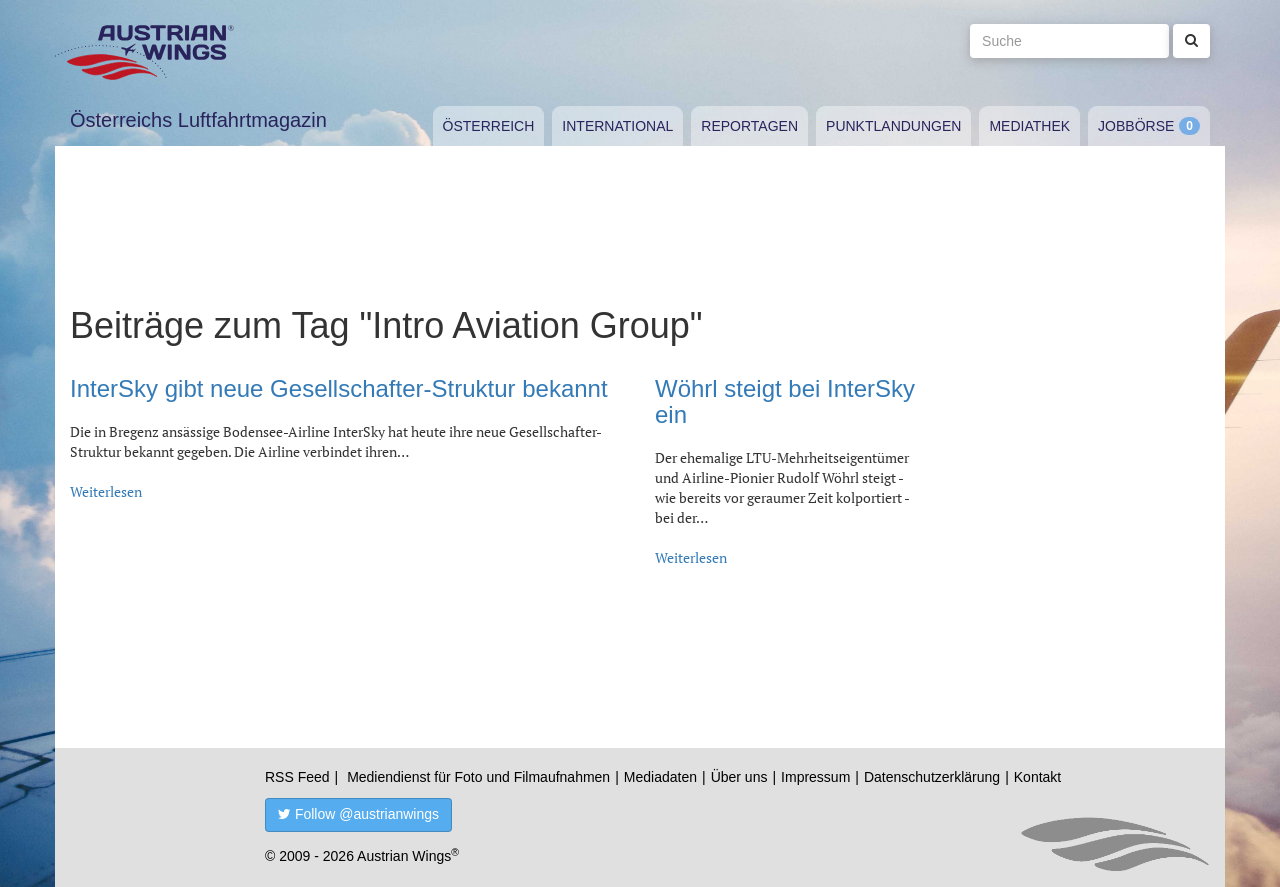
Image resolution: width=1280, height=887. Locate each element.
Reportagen (749, 126)
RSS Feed (297, 777)
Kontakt (1037, 777)
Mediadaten (660, 777)
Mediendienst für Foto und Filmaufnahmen (478, 777)
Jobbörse (1136, 126)
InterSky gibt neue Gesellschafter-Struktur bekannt (339, 388)
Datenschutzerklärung (932, 777)
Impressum (815, 777)
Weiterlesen (106, 491)
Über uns (739, 777)
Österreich (489, 126)
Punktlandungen (893, 126)
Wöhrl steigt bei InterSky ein (785, 401)
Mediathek (1029, 126)
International (617, 126)
